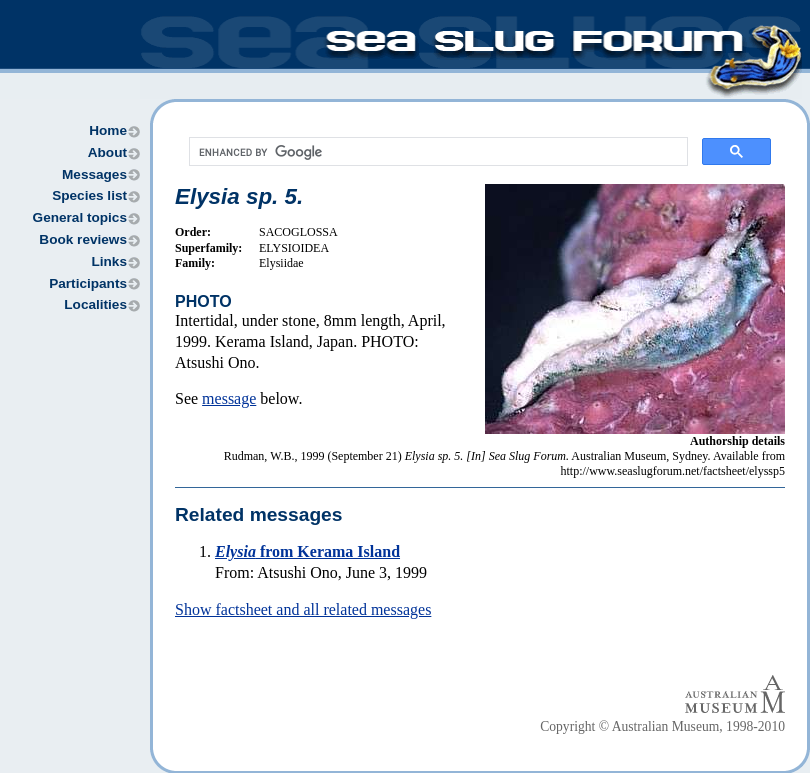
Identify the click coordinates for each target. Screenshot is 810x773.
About (107, 152)
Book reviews (83, 239)
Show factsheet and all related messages (303, 609)
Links (109, 261)
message (229, 398)
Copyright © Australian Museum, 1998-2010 (662, 726)
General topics (80, 217)
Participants (88, 283)
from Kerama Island (307, 551)
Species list (89, 195)
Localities (95, 304)
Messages (94, 174)
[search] (436, 152)
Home (108, 130)
